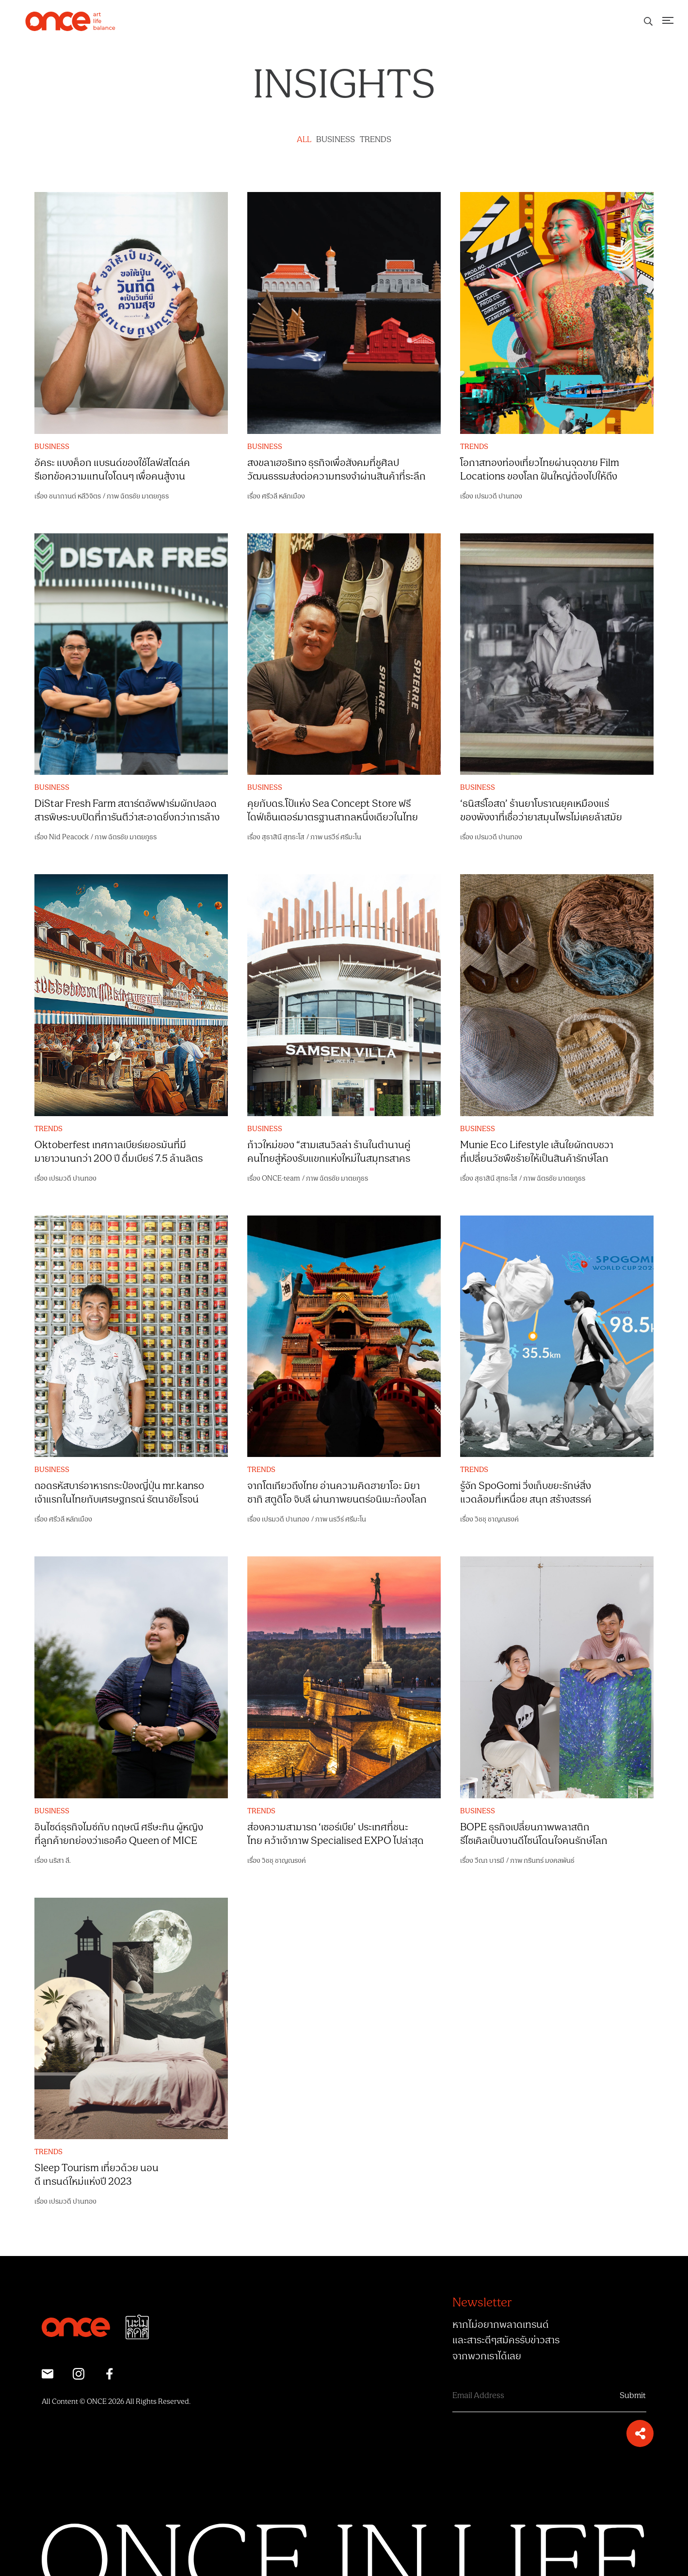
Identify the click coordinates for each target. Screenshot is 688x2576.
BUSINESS (335, 140)
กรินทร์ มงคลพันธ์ (549, 1860)
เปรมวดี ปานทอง (498, 496)
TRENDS (375, 140)
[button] (640, 2433)
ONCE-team (281, 1178)
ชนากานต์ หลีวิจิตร (75, 496)
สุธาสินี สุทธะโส (283, 837)
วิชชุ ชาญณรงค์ (497, 1519)
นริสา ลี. (60, 1860)
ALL (304, 140)
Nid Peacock (69, 837)
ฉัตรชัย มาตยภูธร (144, 496)
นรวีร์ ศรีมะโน (342, 837)
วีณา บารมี (489, 1860)
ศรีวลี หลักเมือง (283, 496)
